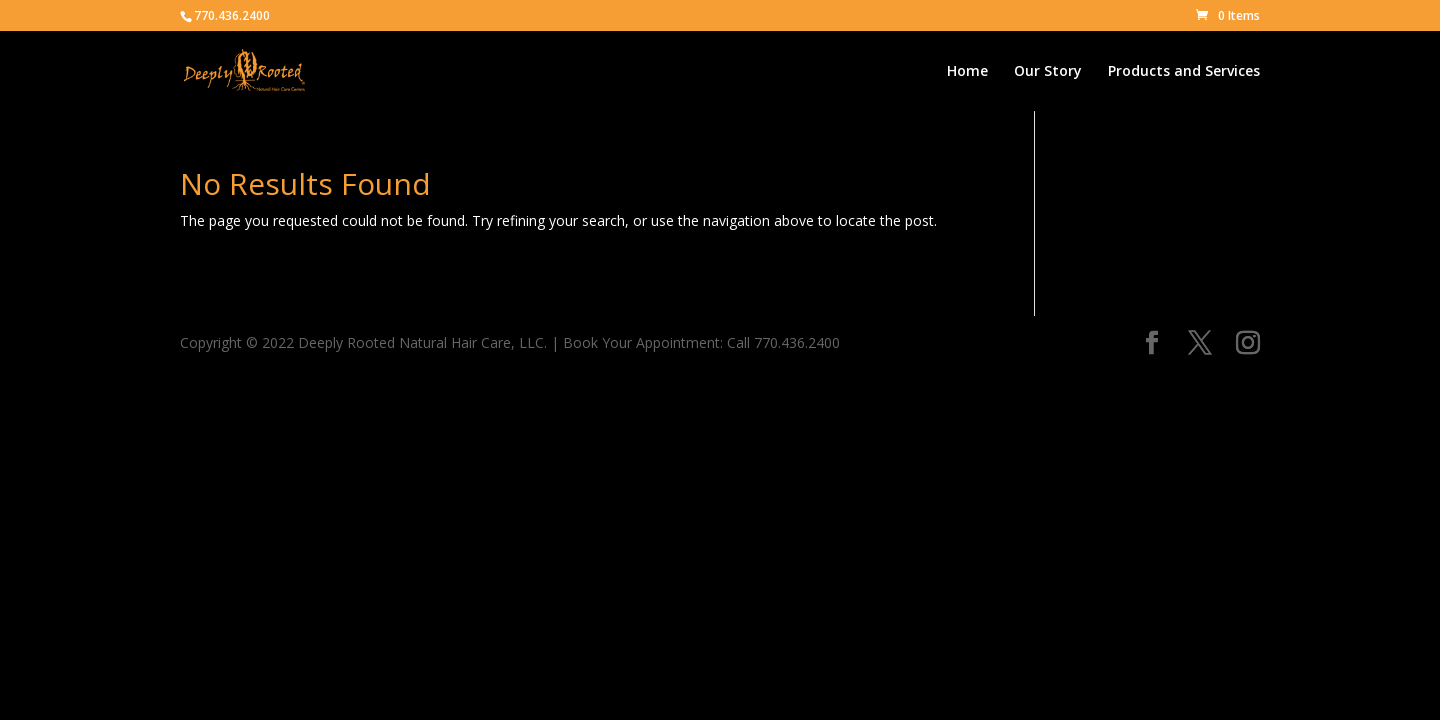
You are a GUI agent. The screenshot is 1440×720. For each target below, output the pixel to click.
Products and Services (1184, 72)
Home (967, 72)
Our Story (1048, 72)
